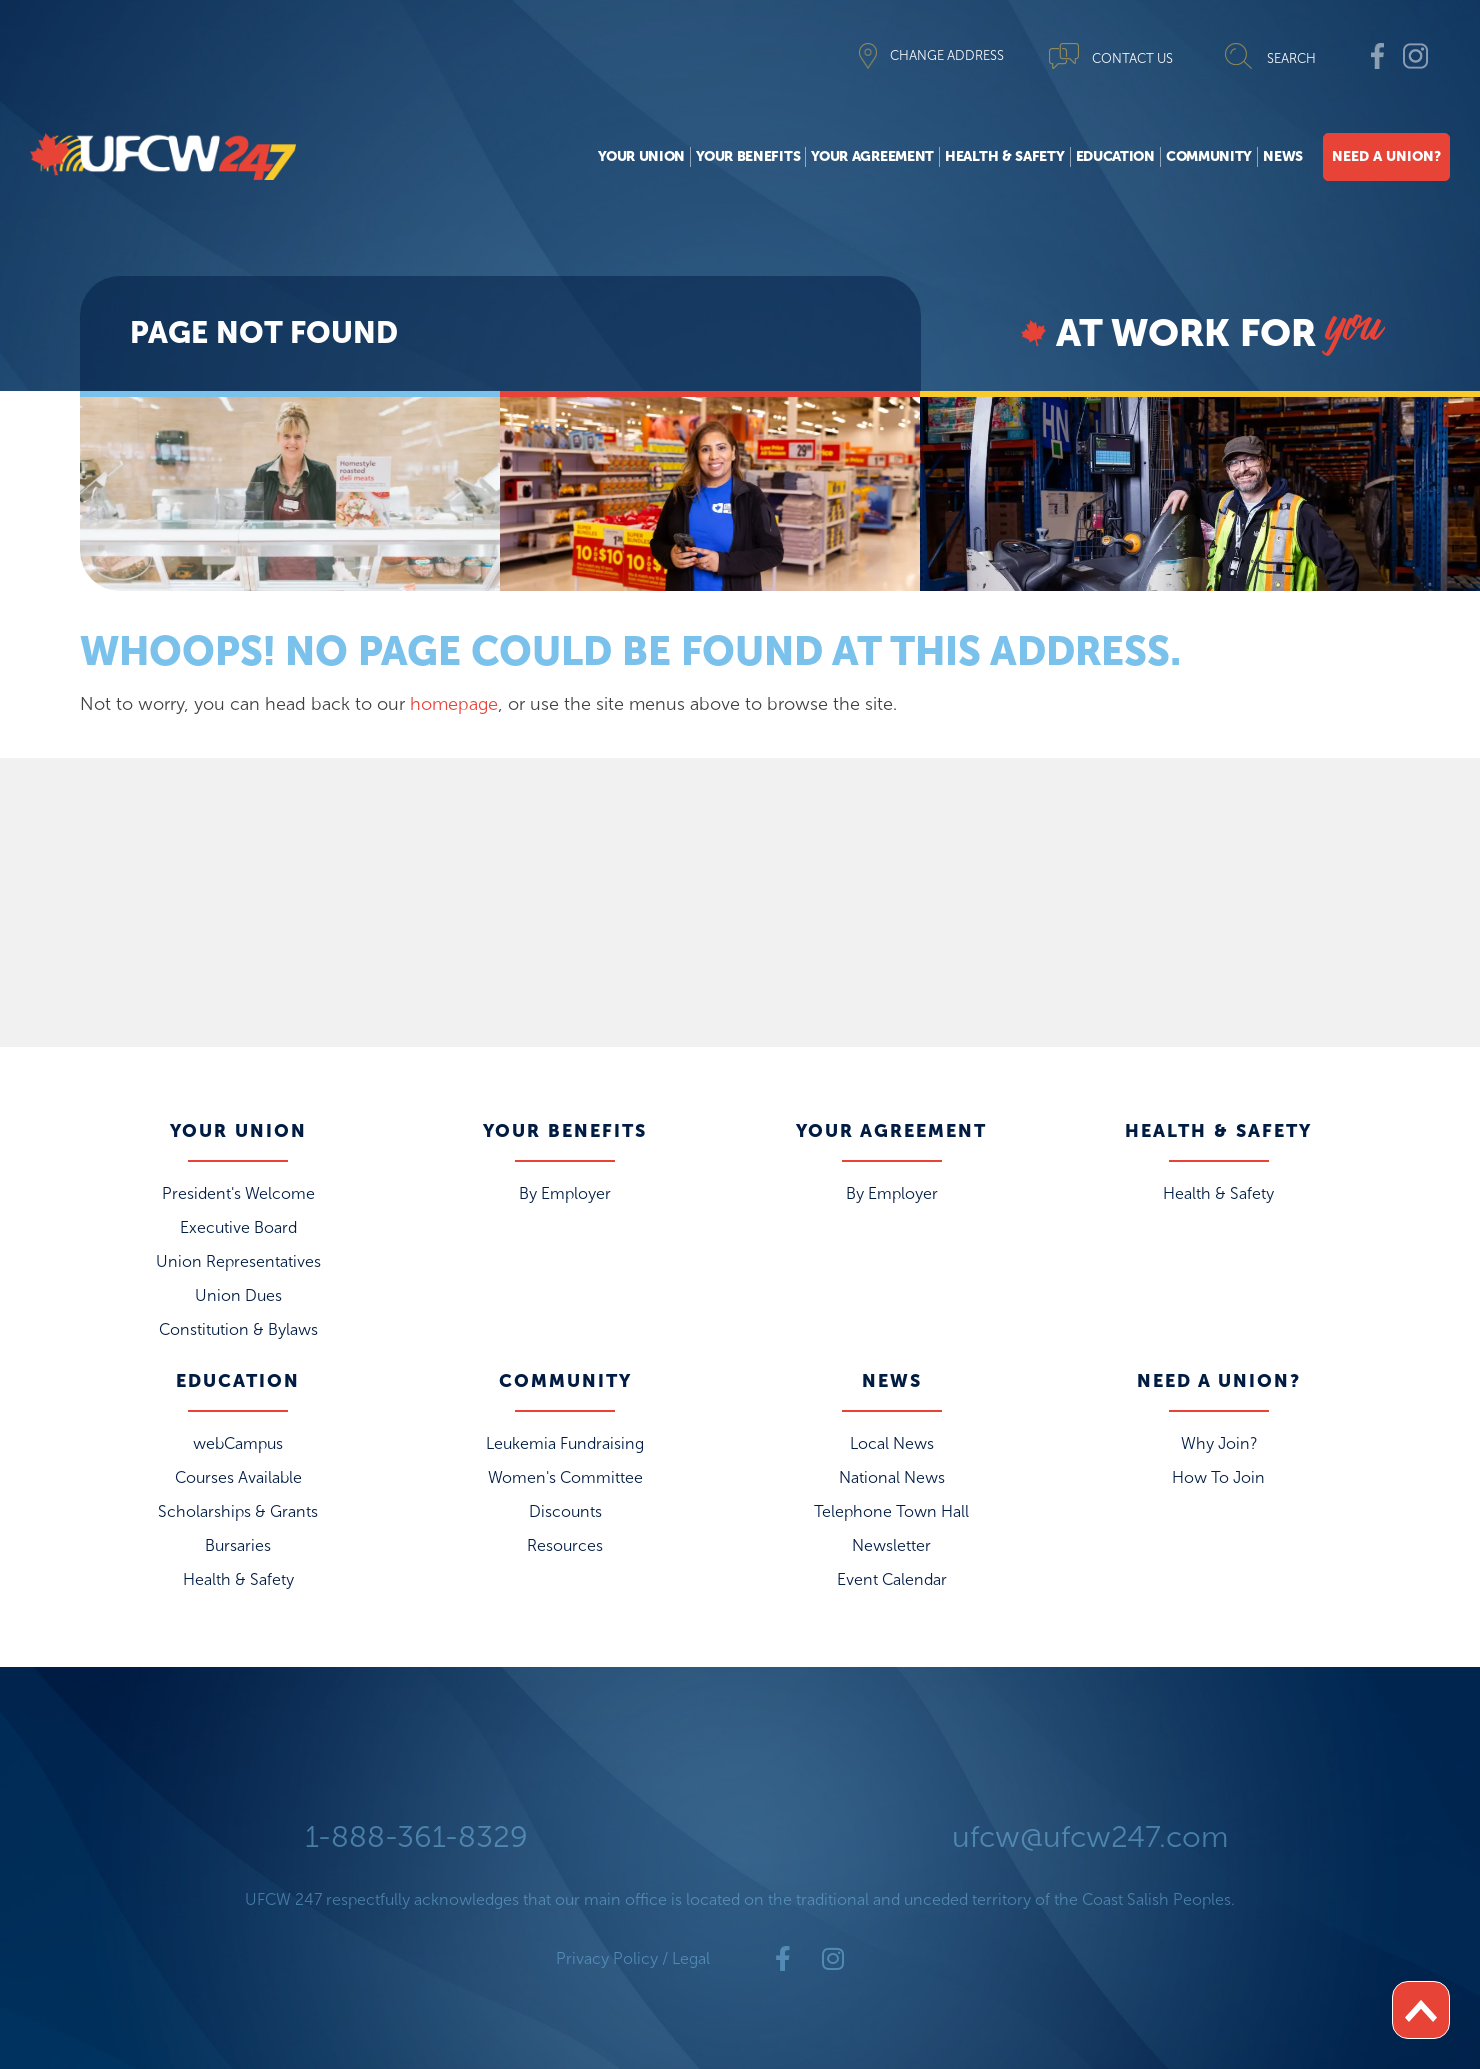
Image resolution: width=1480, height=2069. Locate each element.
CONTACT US (1132, 58)
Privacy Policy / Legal (633, 1958)
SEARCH (1291, 58)
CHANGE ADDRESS (947, 55)
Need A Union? (1386, 156)
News (1283, 156)
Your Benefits (748, 156)
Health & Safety (1005, 156)
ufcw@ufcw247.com (1090, 1837)
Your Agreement (872, 156)
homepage (454, 704)
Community (1209, 156)
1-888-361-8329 (416, 1837)
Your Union (641, 156)
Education (1115, 156)
